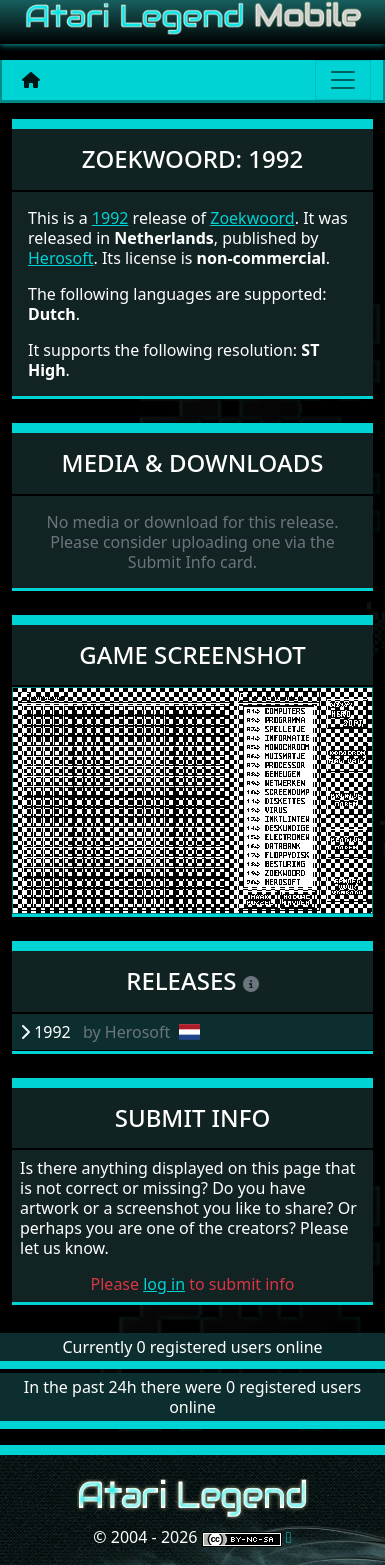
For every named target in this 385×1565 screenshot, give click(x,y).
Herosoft (60, 258)
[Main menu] (343, 80)
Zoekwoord (252, 218)
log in (164, 1284)
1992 (110, 218)
